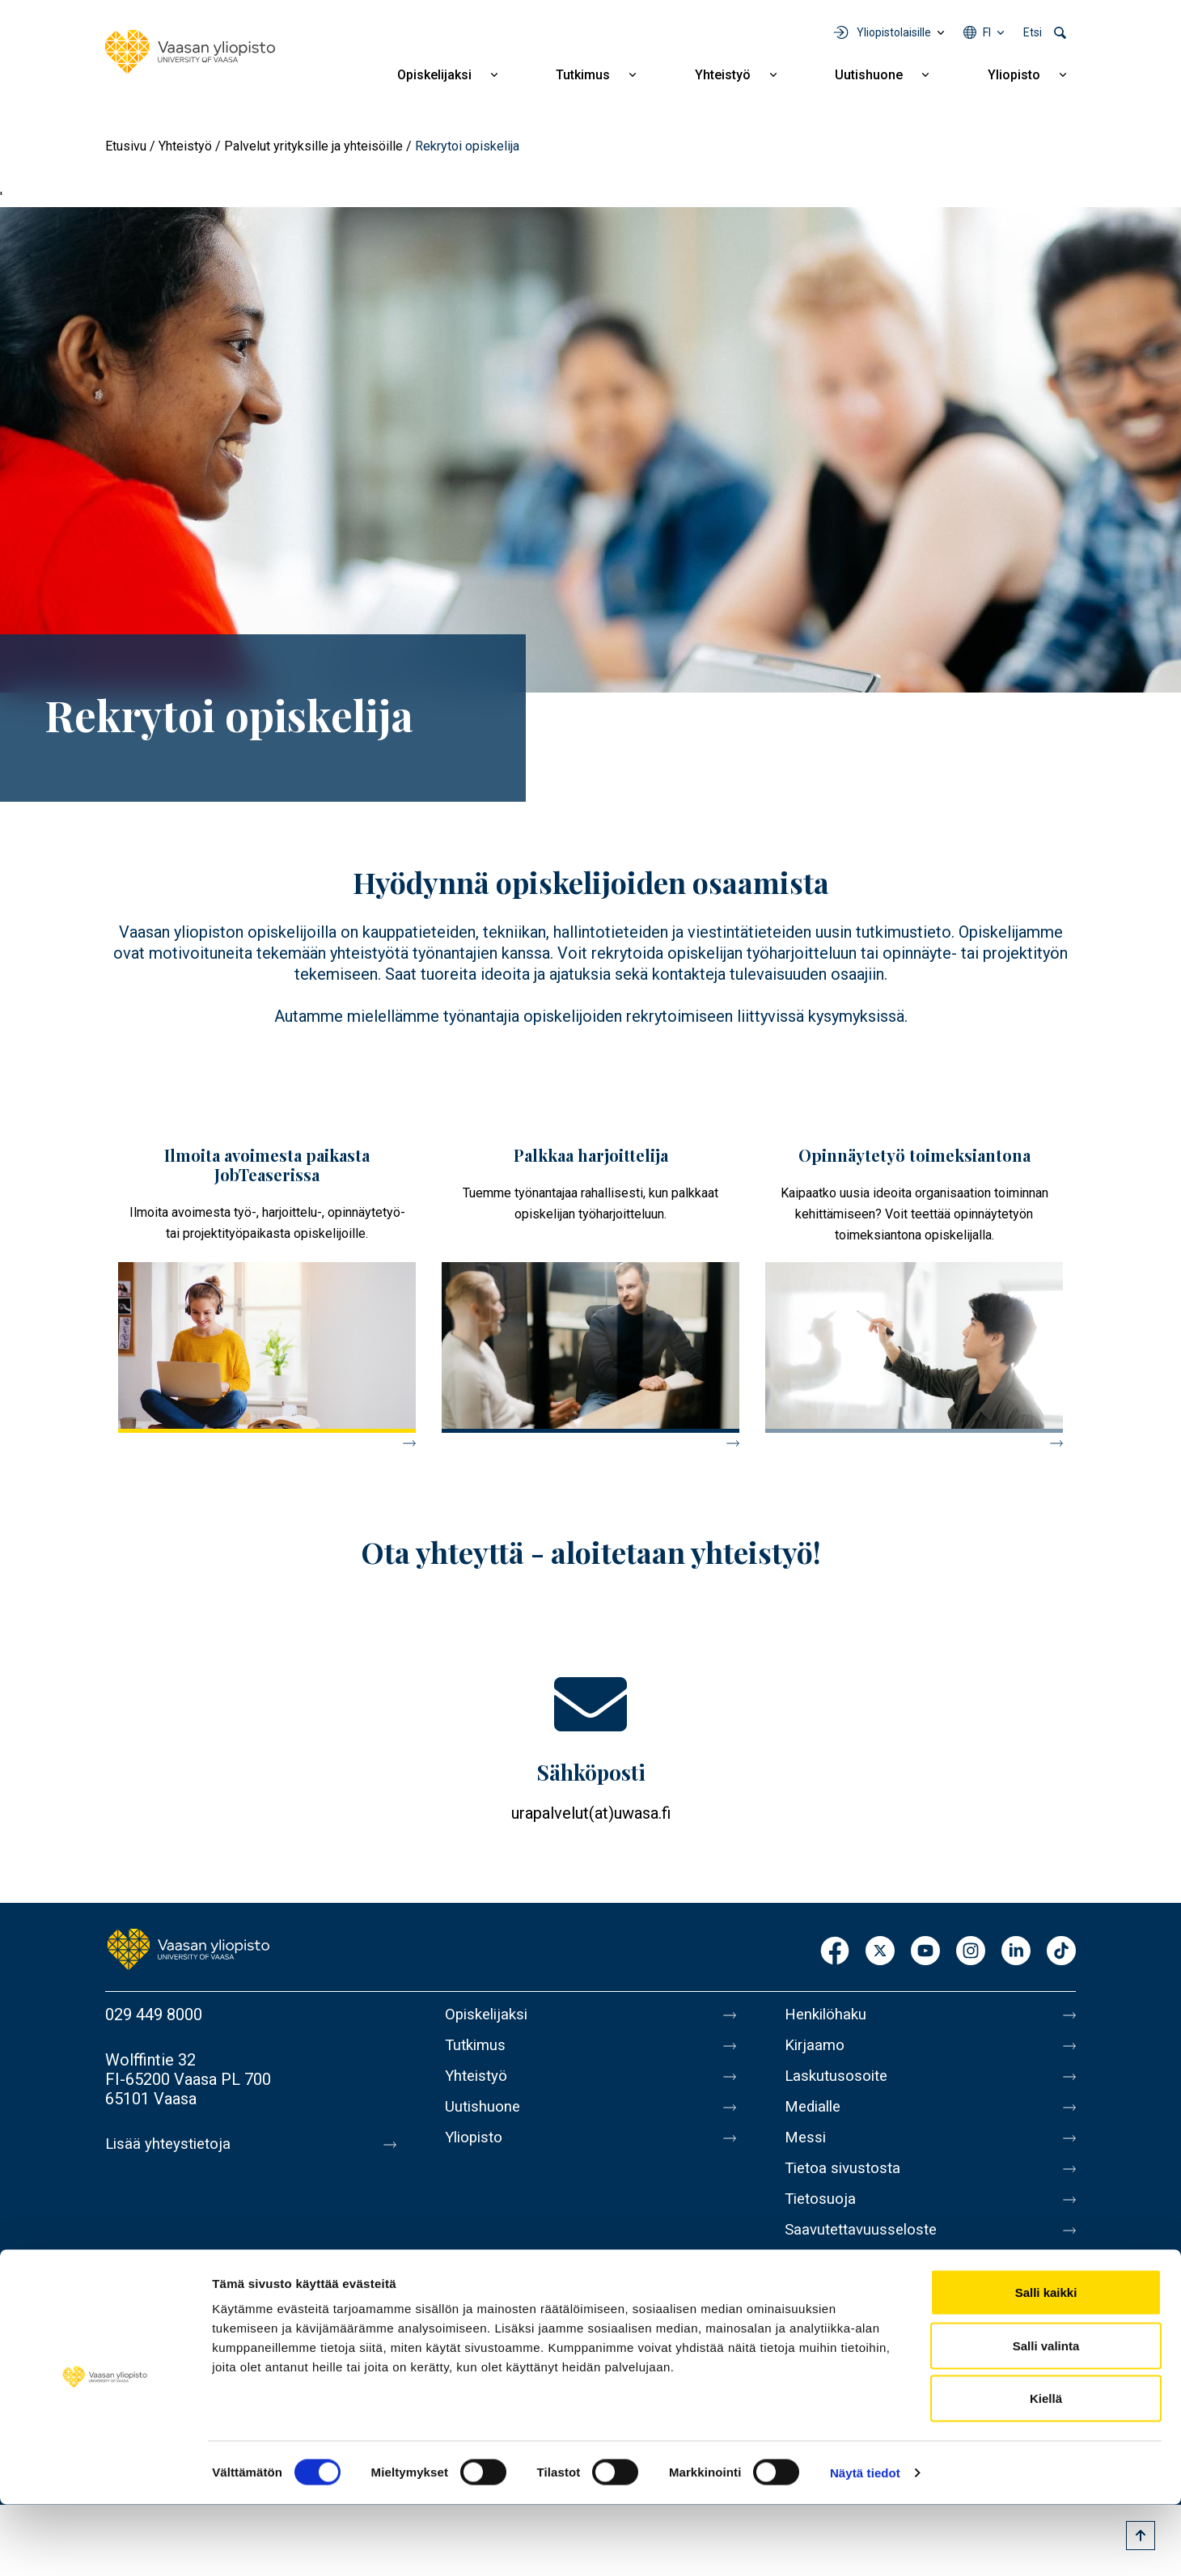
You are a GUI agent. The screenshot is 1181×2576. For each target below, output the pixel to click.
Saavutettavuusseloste (865, 2252)
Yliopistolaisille (893, 32)
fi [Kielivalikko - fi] (987, 32)
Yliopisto (1014, 75)
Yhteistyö (723, 75)
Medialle (815, 2116)
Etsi (1032, 32)
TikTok (1061, 1952)
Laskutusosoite (839, 2082)
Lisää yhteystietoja (171, 2144)
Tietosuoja (822, 2218)
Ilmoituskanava (838, 2286)
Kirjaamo (816, 2048)
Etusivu (125, 146)
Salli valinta (1046, 2417)
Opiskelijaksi (434, 75)
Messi (806, 2150)
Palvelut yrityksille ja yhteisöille (313, 146)
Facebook (834, 1952)
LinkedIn (1016, 1952)
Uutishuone (869, 75)
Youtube (925, 1952)
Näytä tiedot (865, 2544)
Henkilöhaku (828, 2014)
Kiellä (1046, 2469)
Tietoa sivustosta (846, 2184)
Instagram (970, 1952)
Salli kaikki (1046, 2364)
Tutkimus (583, 75)
